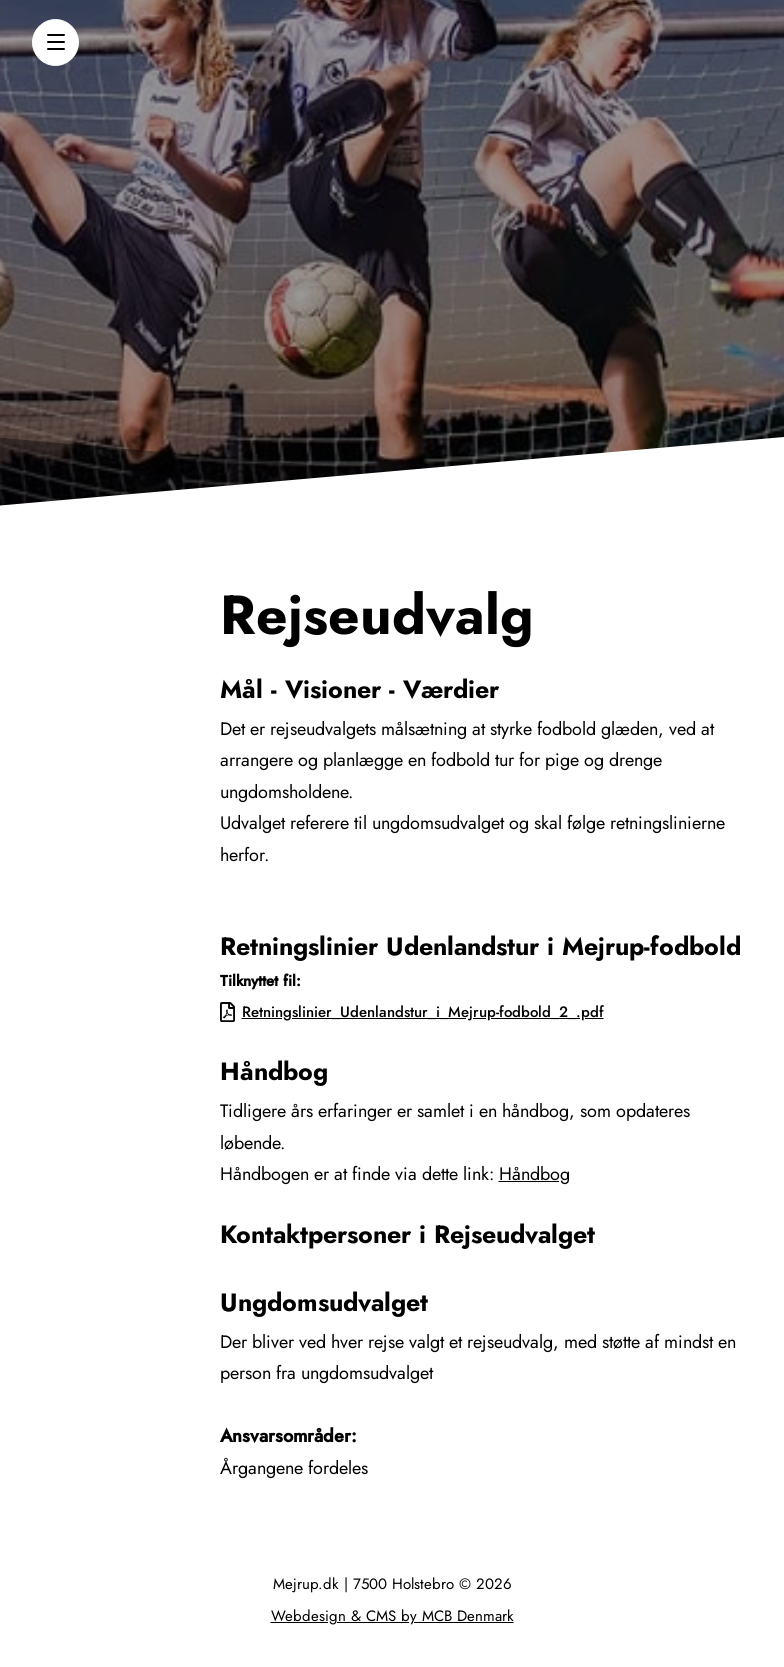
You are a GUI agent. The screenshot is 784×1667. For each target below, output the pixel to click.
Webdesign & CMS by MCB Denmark (392, 1616)
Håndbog (534, 1174)
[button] (55, 42)
